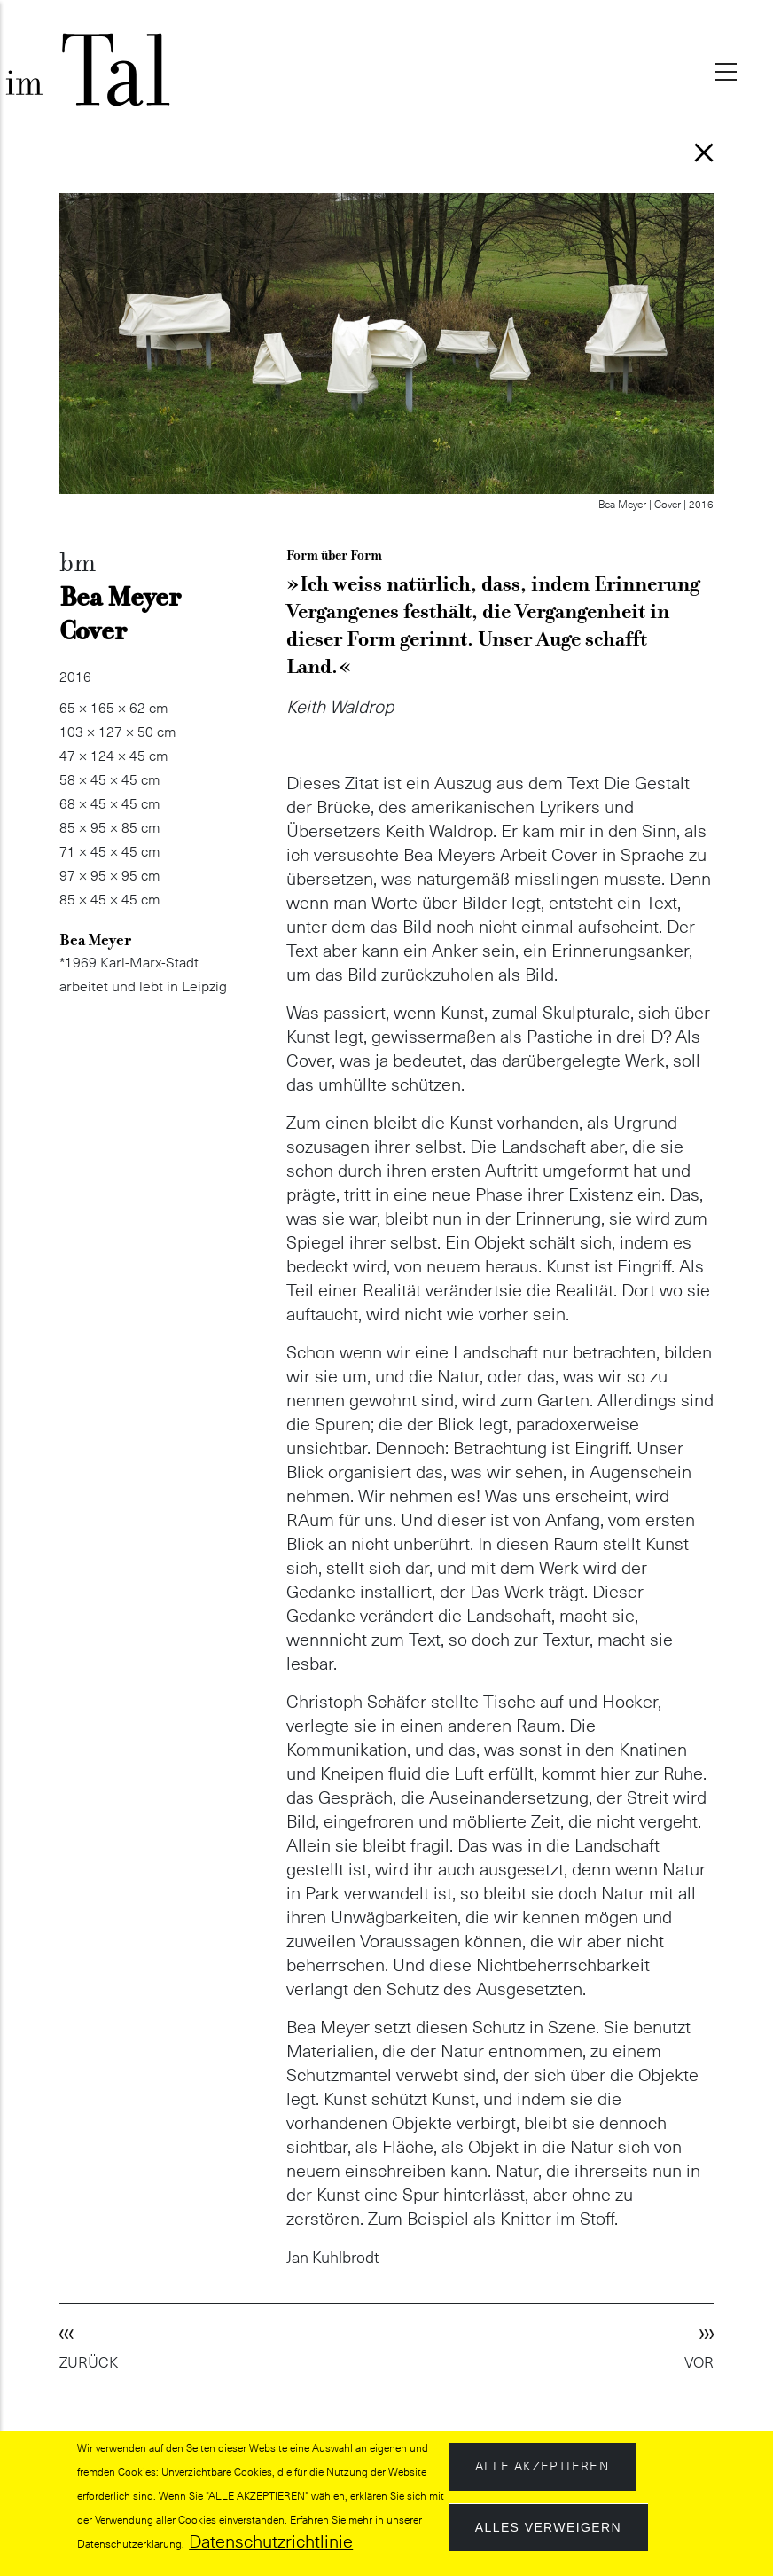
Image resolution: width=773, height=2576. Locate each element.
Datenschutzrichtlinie (271, 2542)
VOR (699, 2363)
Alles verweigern (548, 2527)
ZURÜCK (88, 2363)
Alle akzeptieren (542, 2467)
